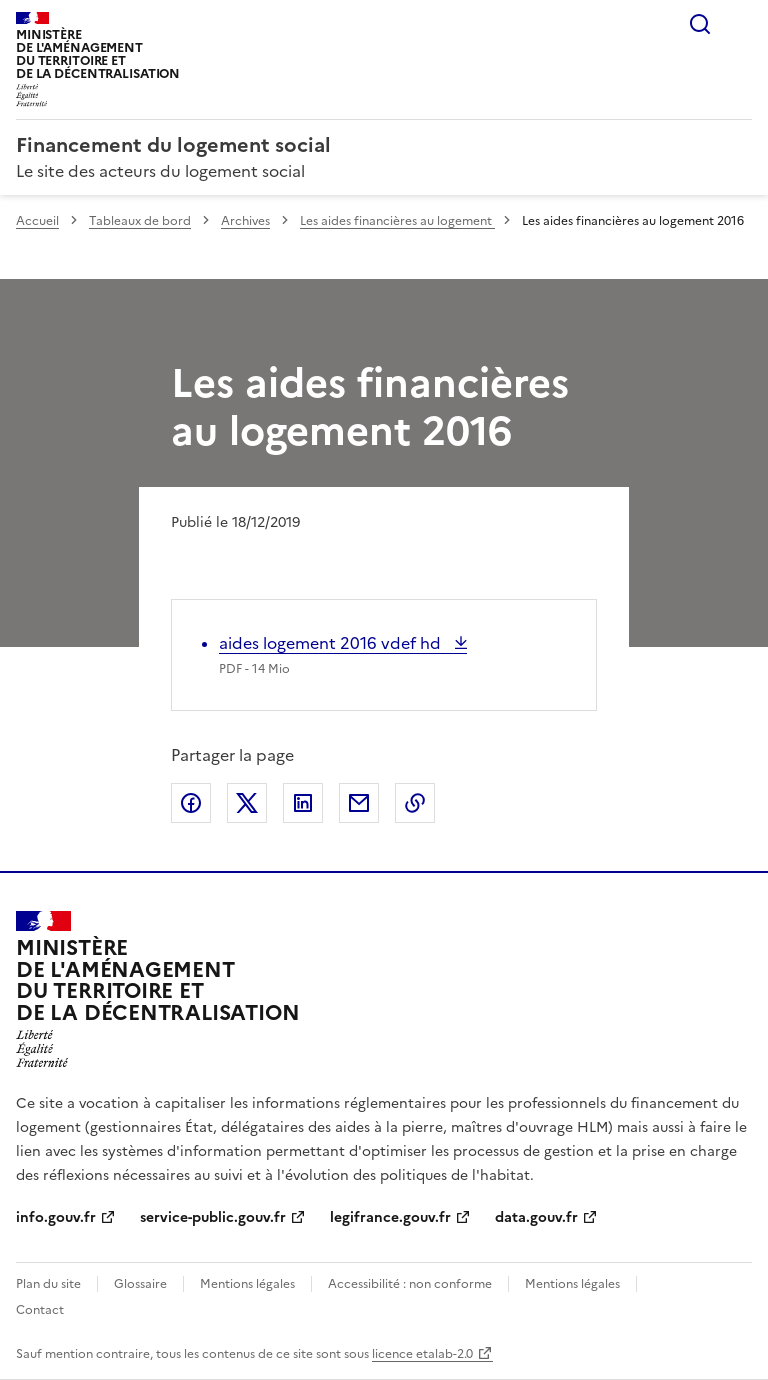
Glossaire (140, 1284)
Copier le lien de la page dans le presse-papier (415, 803)
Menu (740, 24)
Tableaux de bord (140, 221)
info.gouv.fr (56, 1217)
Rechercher (700, 24)
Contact (40, 1310)
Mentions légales (247, 1284)
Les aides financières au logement (397, 221)
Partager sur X (247, 803)
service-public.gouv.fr (213, 1217)
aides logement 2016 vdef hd (332, 643)
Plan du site (48, 1284)
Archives (245, 221)
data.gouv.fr (536, 1217)
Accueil (37, 221)
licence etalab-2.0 (422, 1354)
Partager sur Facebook (191, 803)
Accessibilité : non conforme (410, 1284)
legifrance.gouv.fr (390, 1217)
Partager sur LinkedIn (303, 803)
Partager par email (359, 803)
